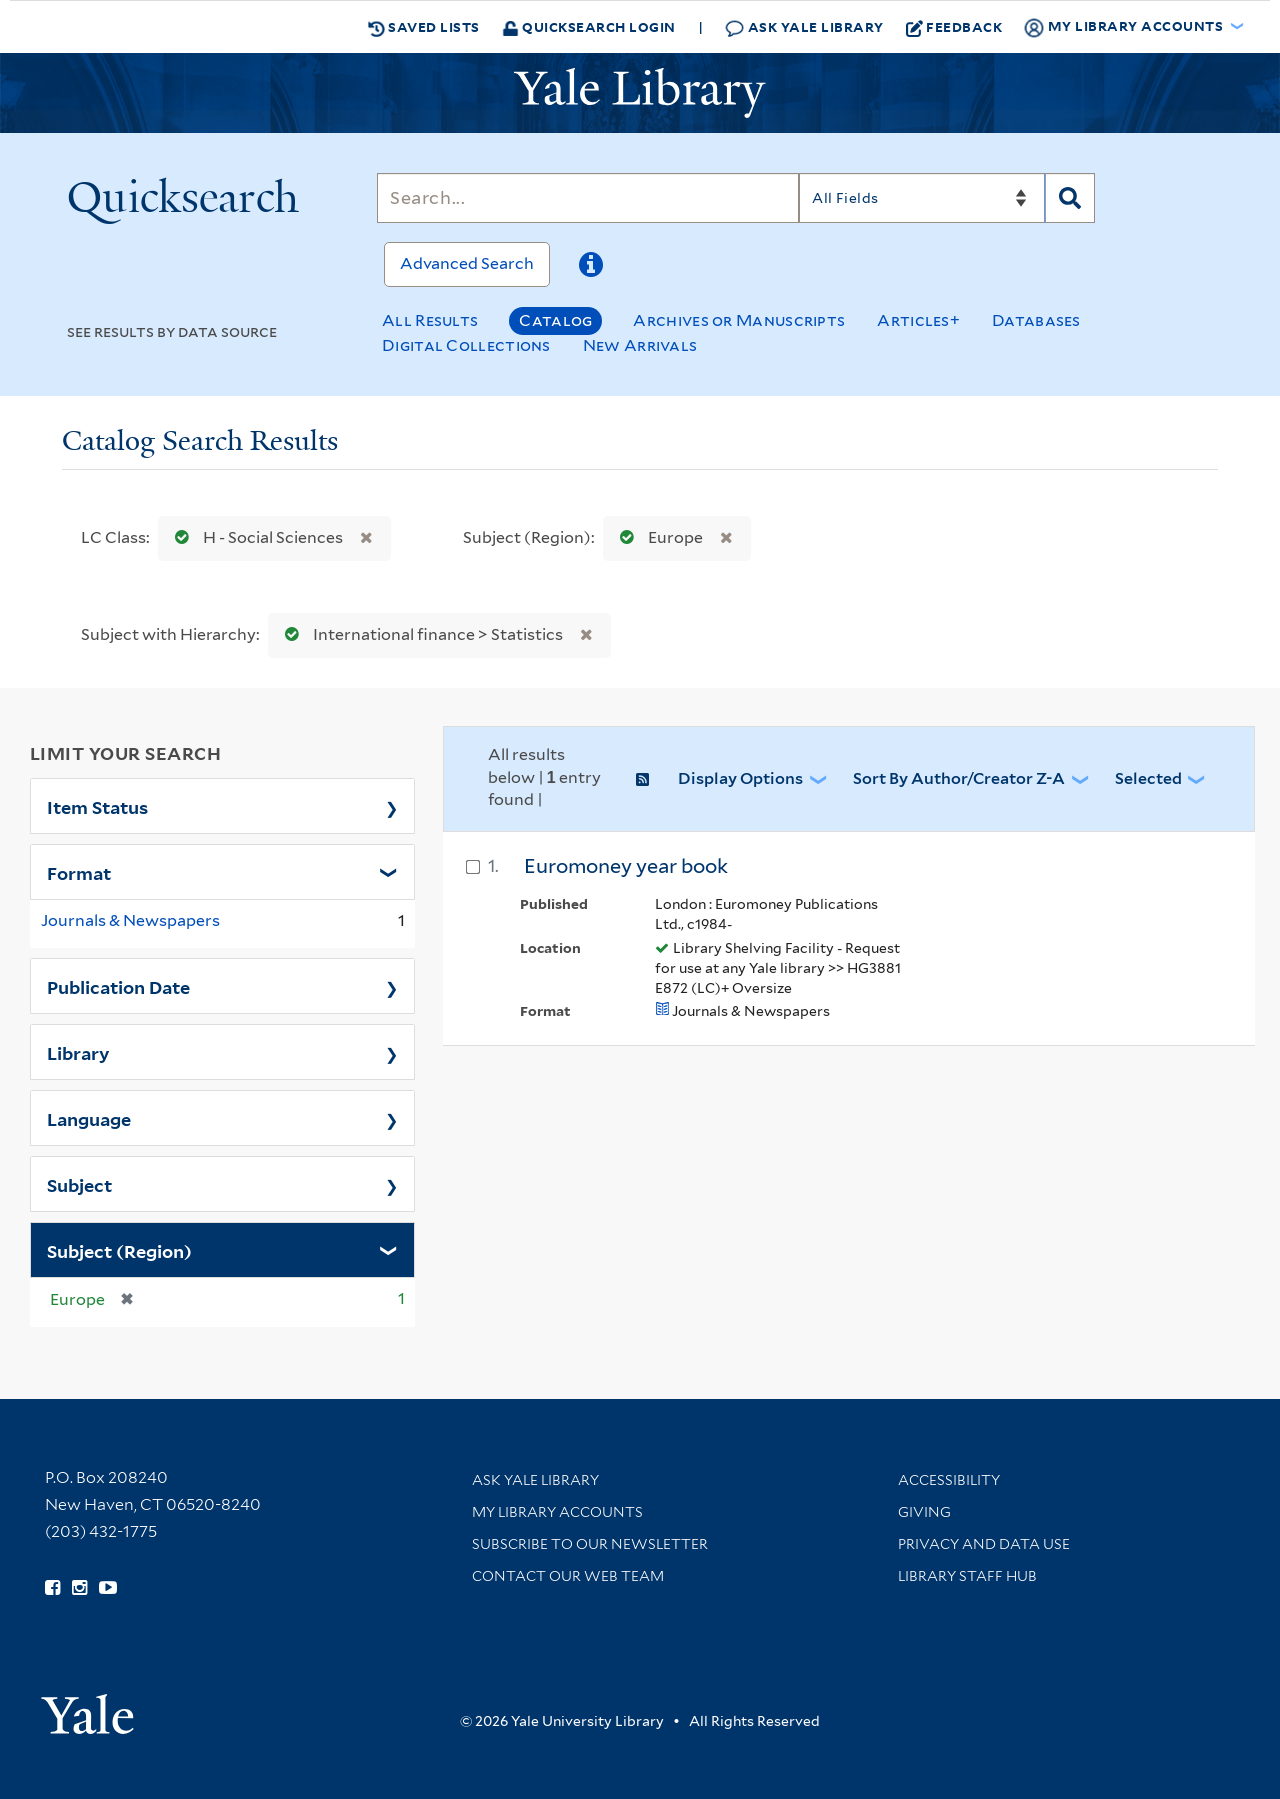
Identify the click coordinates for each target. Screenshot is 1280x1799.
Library (78, 1052)
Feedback (954, 27)
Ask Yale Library (804, 27)
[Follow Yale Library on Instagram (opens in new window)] (79, 1588)
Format (79, 872)
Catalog (555, 320)
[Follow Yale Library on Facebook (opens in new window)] (52, 1588)
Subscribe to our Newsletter (590, 1544)
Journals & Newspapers (130, 920)
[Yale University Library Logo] (640, 93)
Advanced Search (467, 263)
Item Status (97, 806)
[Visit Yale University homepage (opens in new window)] (87, 1707)
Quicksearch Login (589, 26)
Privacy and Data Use (984, 1544)
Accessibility (949, 1480)
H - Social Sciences (254, 537)
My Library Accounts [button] (1125, 27)
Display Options (740, 778)
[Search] (588, 198)
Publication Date (118, 986)
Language (89, 1118)
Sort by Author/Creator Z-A (959, 778)
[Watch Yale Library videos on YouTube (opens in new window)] (108, 1588)
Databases (1036, 320)
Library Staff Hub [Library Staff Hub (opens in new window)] (967, 1576)
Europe (657, 537)
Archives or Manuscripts (739, 320)
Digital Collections (466, 345)
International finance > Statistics (419, 634)
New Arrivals (640, 345)
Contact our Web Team (568, 1576)
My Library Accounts (557, 1512)
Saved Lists (424, 27)
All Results (430, 320)
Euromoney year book (626, 866)
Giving (924, 1512)
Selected (1148, 778)
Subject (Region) (119, 1250)
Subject (79, 1184)
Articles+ (918, 320)
